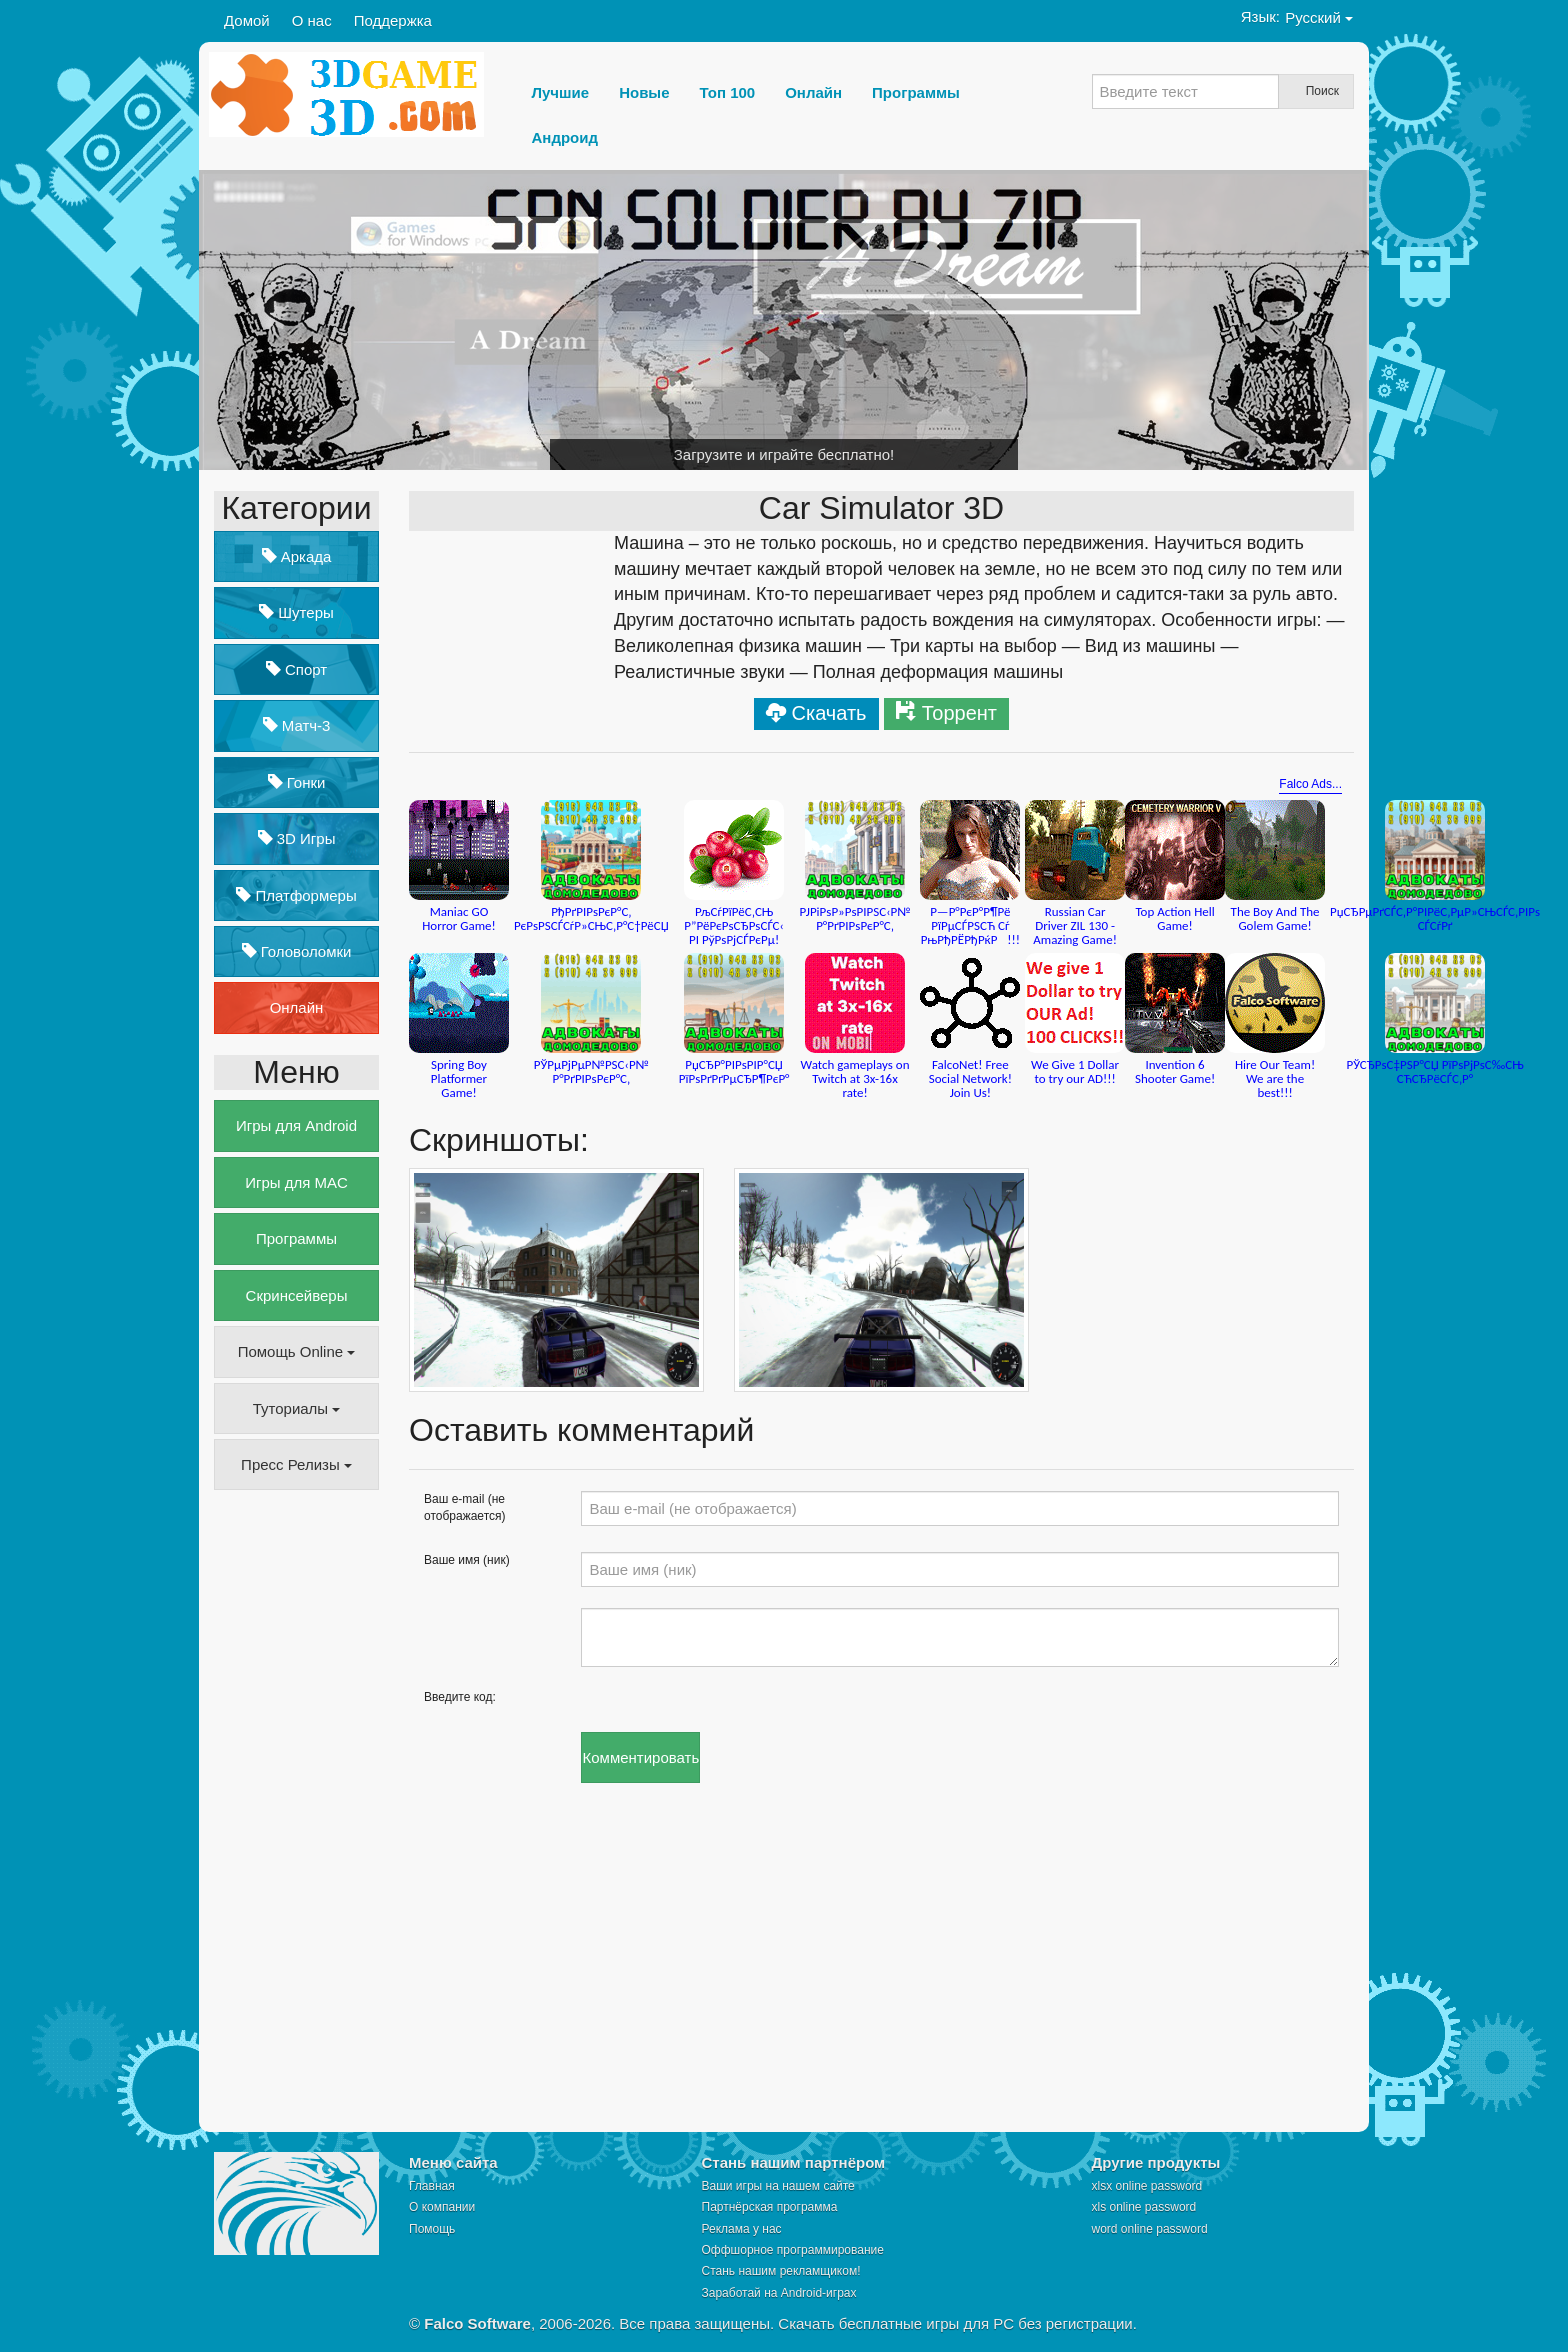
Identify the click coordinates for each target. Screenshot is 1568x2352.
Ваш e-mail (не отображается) (465, 1507)
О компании (442, 2207)
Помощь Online (297, 1351)
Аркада (297, 556)
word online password (1150, 2229)
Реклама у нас (742, 2229)
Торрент (959, 713)
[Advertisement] (294, 1812)
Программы (296, 1238)
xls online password (1144, 2207)
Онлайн (297, 1007)
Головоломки (297, 951)
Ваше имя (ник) (467, 1560)
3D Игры (297, 838)
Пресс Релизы (296, 1464)
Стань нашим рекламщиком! (781, 2271)
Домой (247, 20)
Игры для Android (296, 1125)
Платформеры (296, 895)
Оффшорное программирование (793, 2250)
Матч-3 (297, 725)
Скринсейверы (297, 1295)
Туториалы (297, 1408)
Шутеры (296, 612)
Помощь (432, 2229)
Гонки (297, 782)
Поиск (1322, 91)
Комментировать (640, 1757)
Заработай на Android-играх (779, 2293)
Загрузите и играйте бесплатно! (784, 454)
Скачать (829, 713)
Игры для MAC (296, 1182)
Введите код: (460, 1697)
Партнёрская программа (770, 2207)
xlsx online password (1147, 2186)
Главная (432, 2186)
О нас (312, 20)
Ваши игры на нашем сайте (778, 2186)
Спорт (296, 669)
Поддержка (393, 20)
